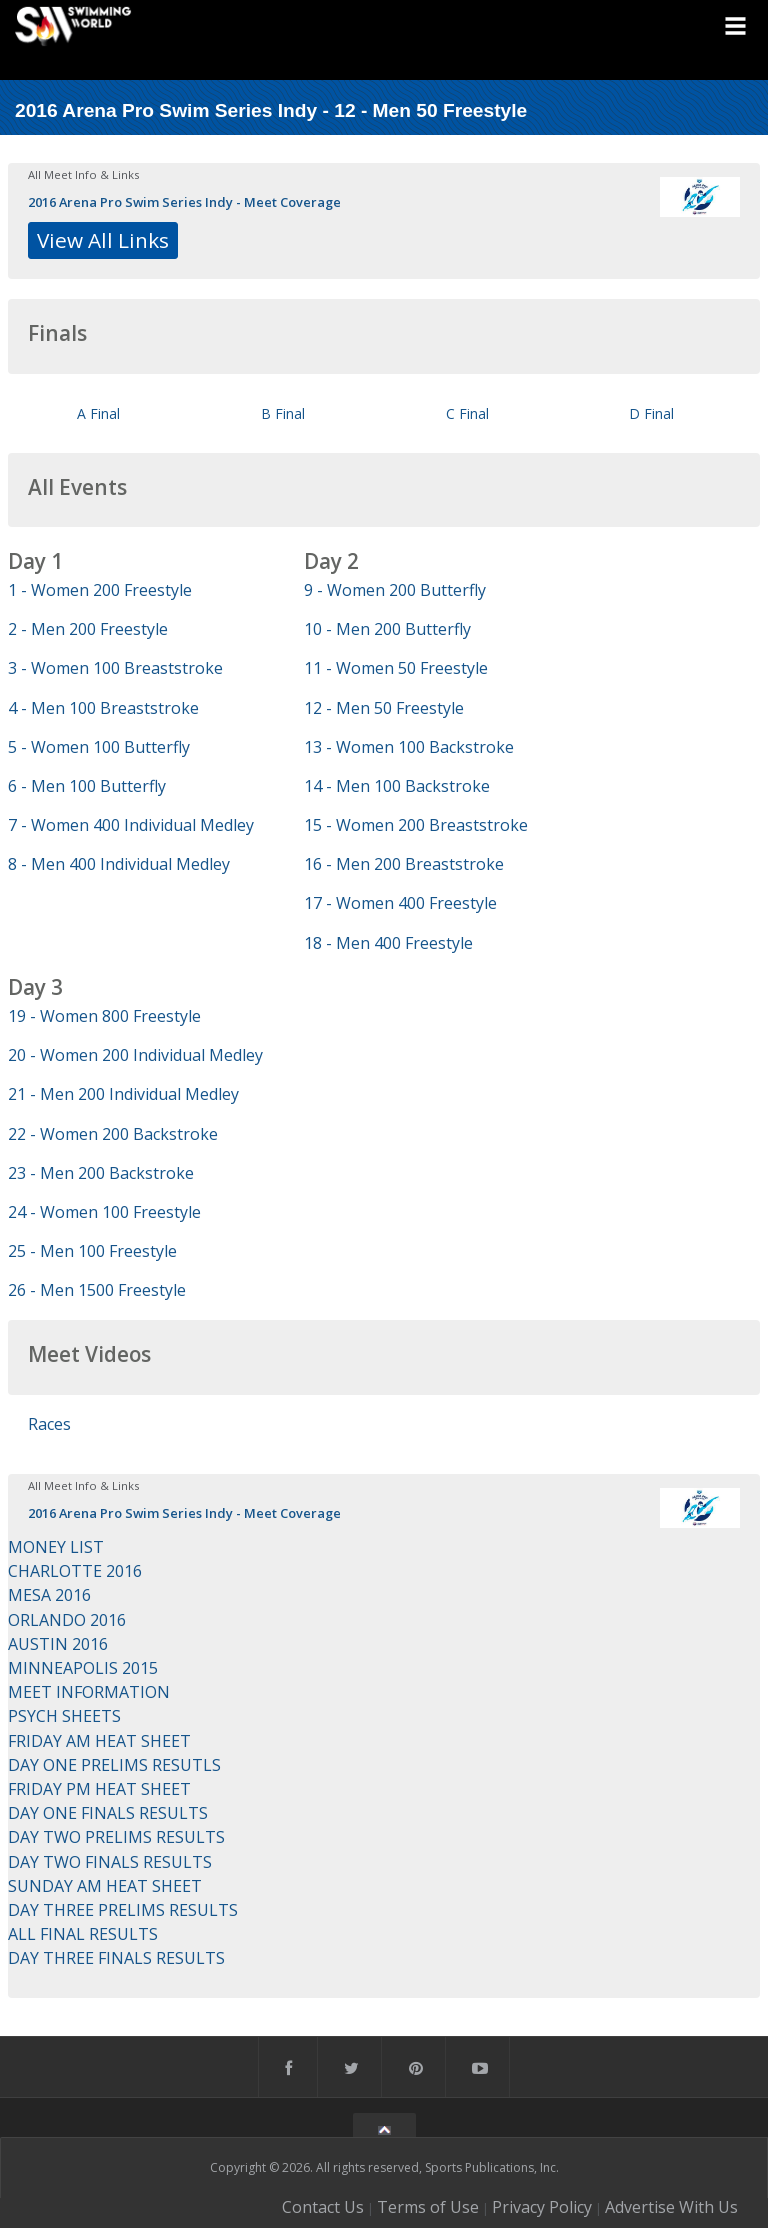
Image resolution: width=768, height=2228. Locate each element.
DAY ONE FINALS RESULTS (108, 1813)
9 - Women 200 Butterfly (395, 590)
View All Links (103, 240)
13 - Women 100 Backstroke (409, 747)
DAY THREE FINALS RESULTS (116, 1958)
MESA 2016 (49, 1595)
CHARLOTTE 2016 (75, 1571)
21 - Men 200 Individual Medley (123, 1094)
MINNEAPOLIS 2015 (83, 1668)
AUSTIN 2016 (58, 1644)
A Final (98, 413)
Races (49, 1424)
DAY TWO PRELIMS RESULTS (116, 1837)
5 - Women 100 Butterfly (99, 747)
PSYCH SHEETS (64, 1716)
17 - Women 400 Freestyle (400, 903)
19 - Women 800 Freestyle (104, 1016)
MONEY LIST (56, 1547)
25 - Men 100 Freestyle (92, 1251)
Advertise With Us (671, 2207)
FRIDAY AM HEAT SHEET (99, 1741)
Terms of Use (428, 2207)
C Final (467, 413)
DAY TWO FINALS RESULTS (110, 1862)
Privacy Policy (542, 2207)
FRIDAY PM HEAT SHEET (99, 1789)
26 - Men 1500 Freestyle (97, 1290)
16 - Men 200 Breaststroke (404, 864)
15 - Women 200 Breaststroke (416, 825)
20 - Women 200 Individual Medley (135, 1055)
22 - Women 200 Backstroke (113, 1134)
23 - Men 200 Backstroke (101, 1173)
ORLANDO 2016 (67, 1620)
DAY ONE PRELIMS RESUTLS (114, 1765)
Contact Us (323, 2207)
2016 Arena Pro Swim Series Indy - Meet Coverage (184, 202)
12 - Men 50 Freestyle (384, 708)
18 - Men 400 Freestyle (388, 943)
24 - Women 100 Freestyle (104, 1212)
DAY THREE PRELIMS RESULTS (123, 1910)
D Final (651, 413)
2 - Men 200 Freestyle (88, 629)
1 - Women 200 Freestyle (100, 590)
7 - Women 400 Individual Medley (131, 825)
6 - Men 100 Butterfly (87, 786)
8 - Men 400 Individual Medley (119, 864)
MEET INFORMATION (89, 1692)
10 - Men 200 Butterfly (387, 629)
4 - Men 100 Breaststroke (103, 708)
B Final (283, 413)
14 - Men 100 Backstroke (397, 786)
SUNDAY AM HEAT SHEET (105, 1886)
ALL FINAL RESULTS (83, 1934)
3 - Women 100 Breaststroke (115, 668)
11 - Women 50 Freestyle (396, 668)
